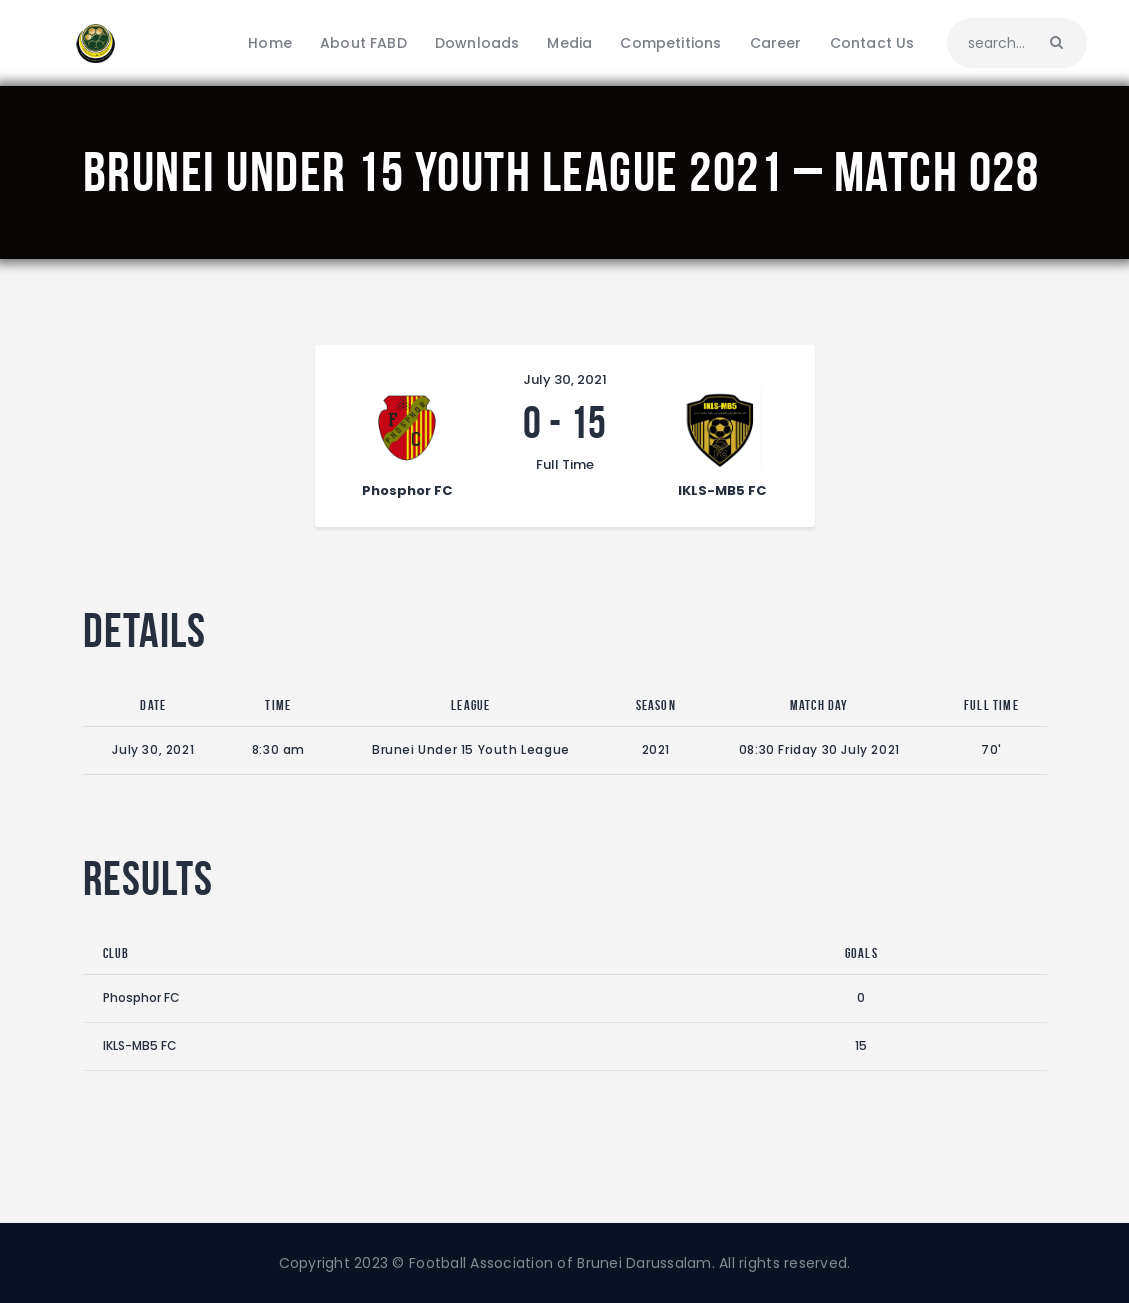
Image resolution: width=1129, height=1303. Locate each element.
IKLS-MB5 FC (140, 1045)
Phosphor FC (141, 997)
